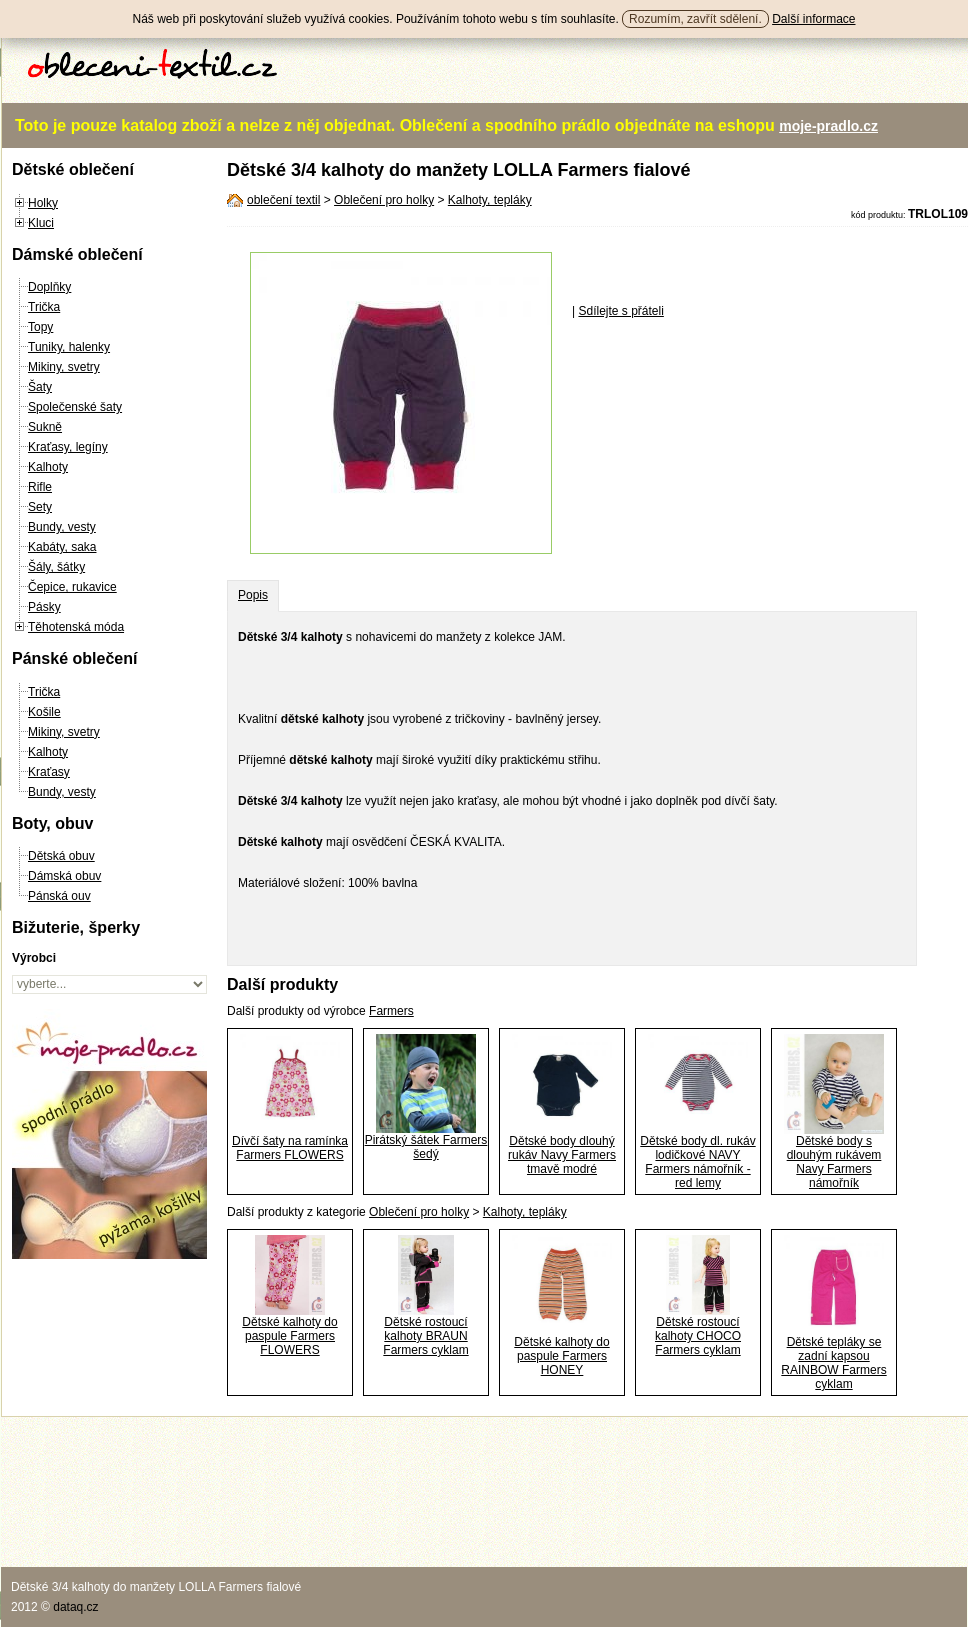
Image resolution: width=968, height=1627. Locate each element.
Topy (40, 327)
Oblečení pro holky (384, 200)
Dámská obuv (64, 876)
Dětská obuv (61, 856)
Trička (44, 307)
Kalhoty (48, 467)
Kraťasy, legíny (68, 447)
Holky (43, 203)
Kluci (41, 223)
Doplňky (49, 287)
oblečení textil (283, 200)
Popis (253, 595)
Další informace (813, 19)
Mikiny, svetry (64, 367)
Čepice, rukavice (72, 587)
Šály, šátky (56, 567)
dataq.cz (75, 1607)
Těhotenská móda (76, 627)
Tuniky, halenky (69, 347)
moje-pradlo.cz (828, 126)
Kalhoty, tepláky (490, 200)
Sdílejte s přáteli (620, 311)
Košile (44, 712)
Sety (40, 507)
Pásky (44, 607)
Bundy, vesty (62, 527)
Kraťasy (49, 772)
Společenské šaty (75, 407)
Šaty (40, 387)
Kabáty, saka (62, 547)
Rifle (40, 487)
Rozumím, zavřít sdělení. (695, 19)
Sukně (45, 427)
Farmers (391, 1011)
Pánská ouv (59, 896)
